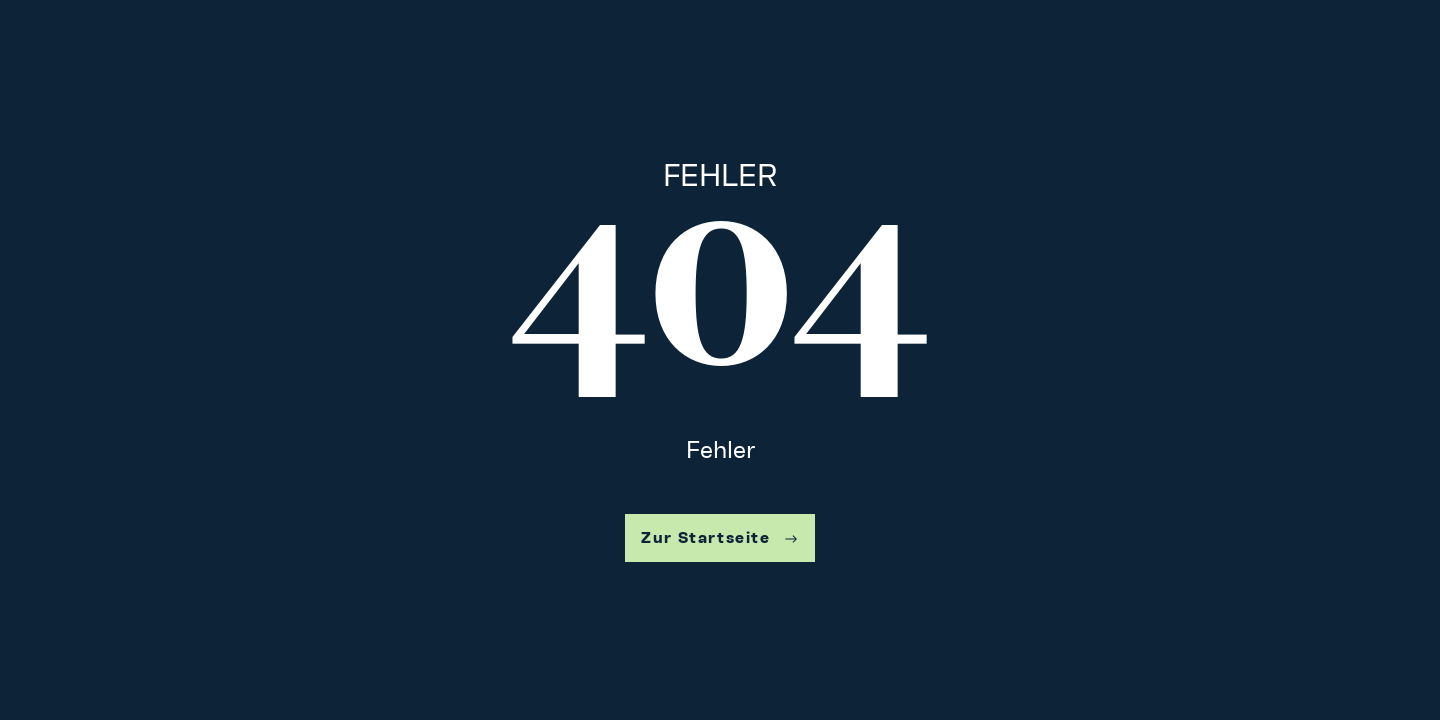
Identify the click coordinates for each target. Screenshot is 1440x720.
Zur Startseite (719, 537)
